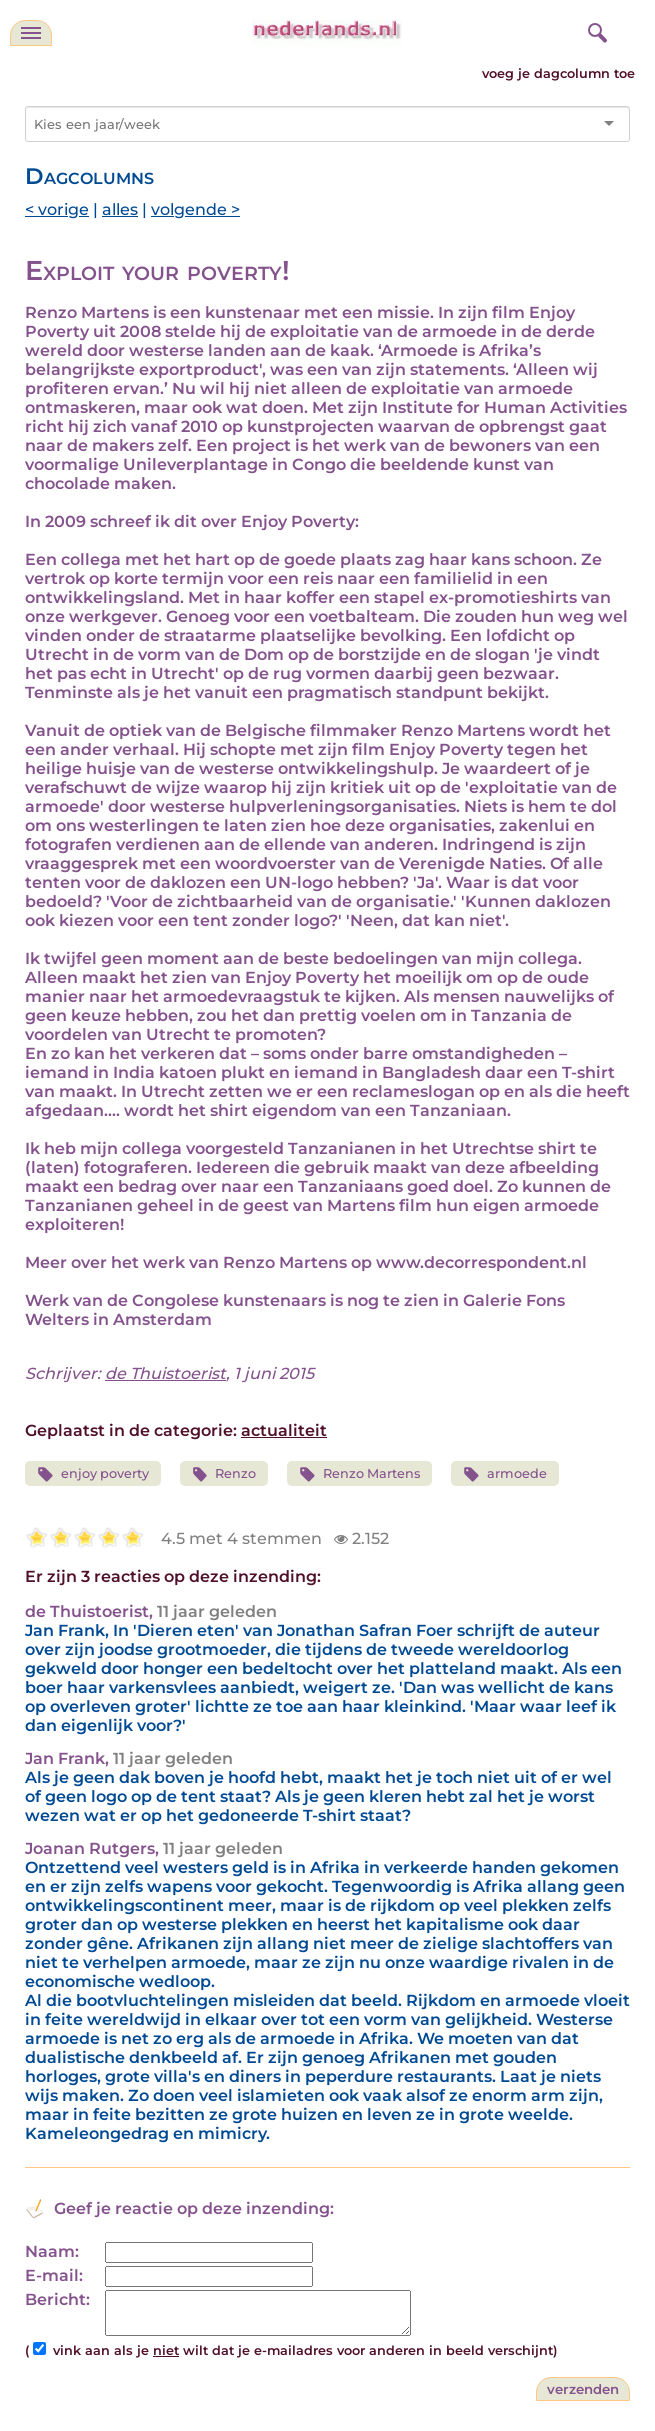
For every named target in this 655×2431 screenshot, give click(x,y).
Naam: (52, 2251)
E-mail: (54, 2275)
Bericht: (57, 2299)
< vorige (57, 209)
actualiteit (284, 1430)
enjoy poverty (93, 1474)
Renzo (224, 1474)
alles (120, 209)
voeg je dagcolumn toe (558, 73)
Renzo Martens (359, 1474)
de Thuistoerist (165, 1373)
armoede (505, 1474)
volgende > (195, 209)
